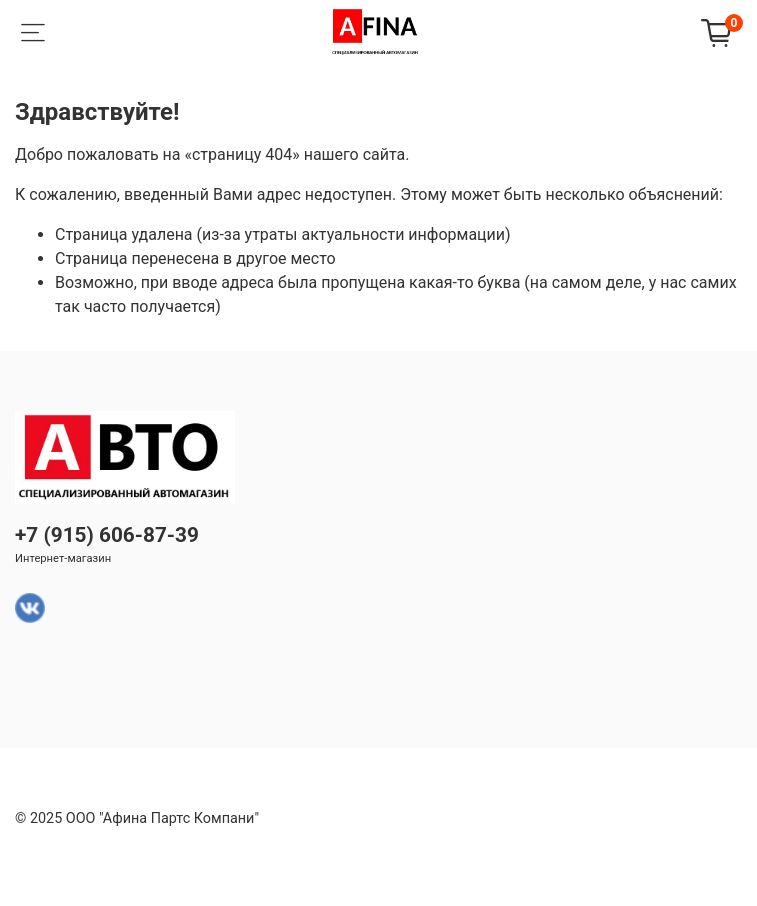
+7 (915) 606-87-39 (107, 535)
